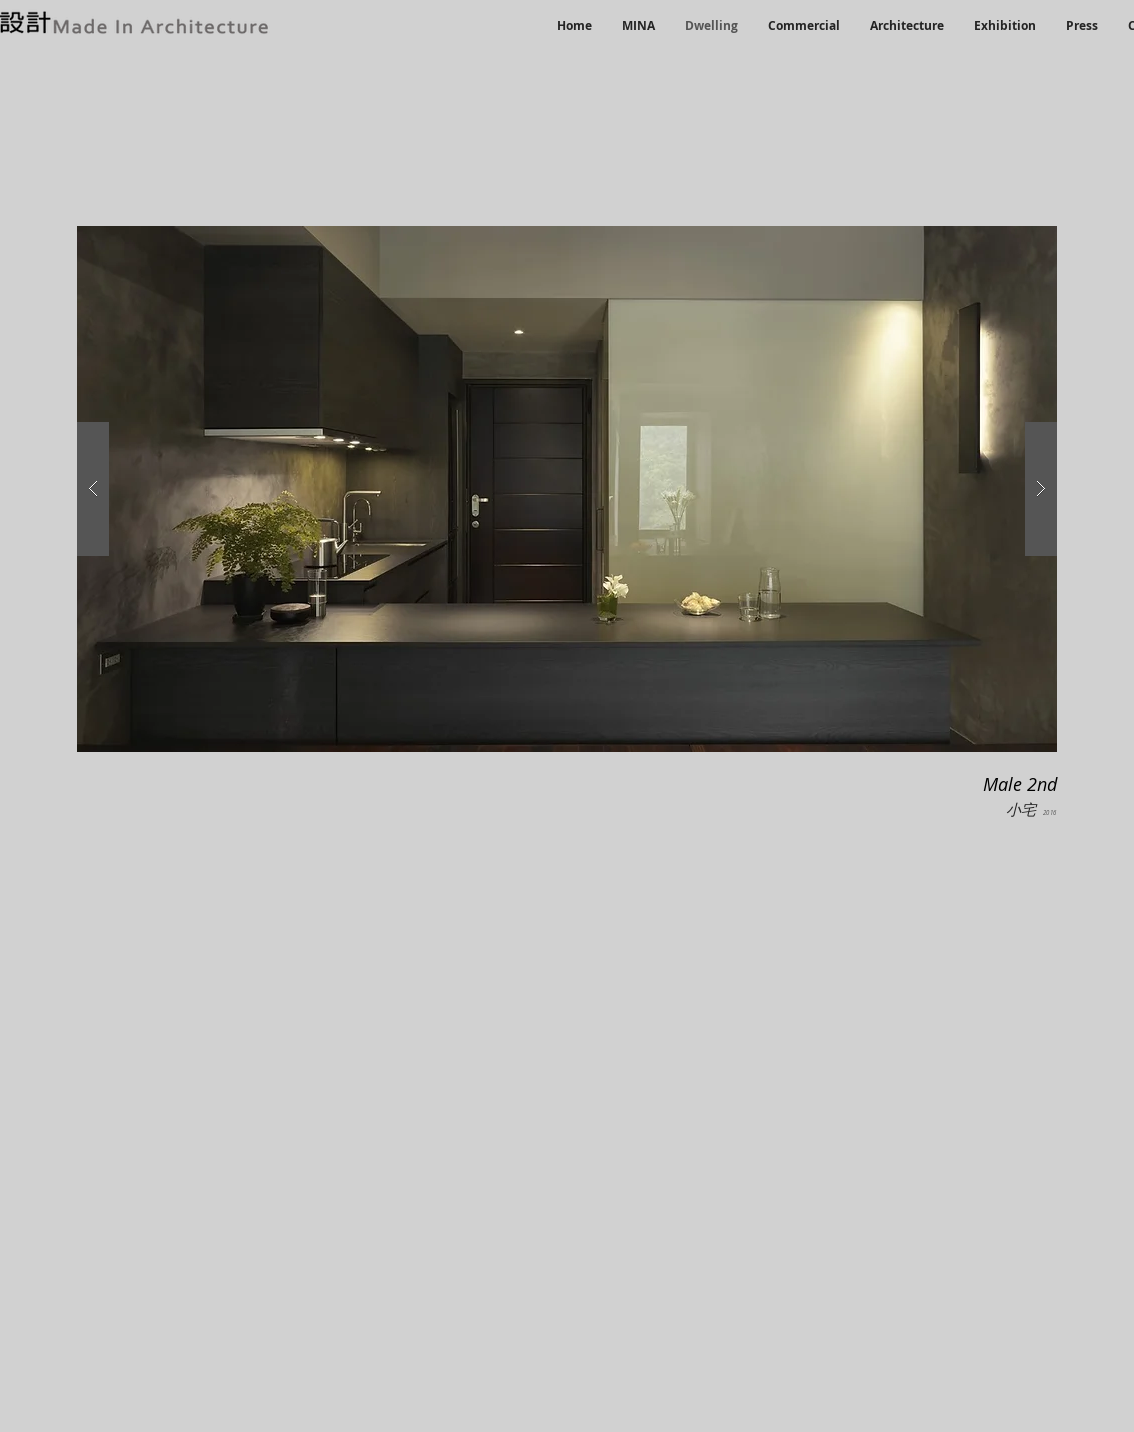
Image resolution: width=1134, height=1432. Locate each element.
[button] (567, 489)
